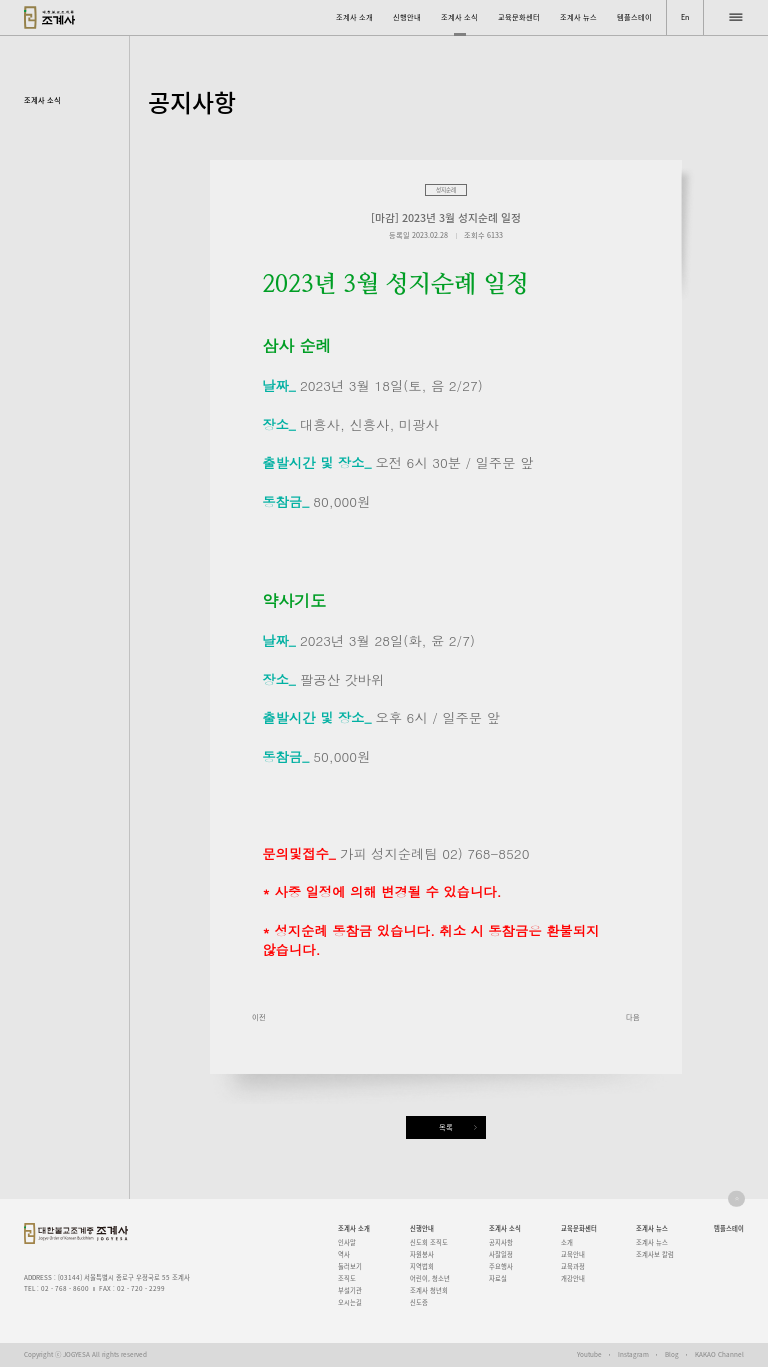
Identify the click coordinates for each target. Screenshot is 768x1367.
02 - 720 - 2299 (141, 1288)
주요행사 (501, 1266)
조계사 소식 (459, 17)
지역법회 (422, 1266)
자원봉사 (422, 1254)
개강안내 (573, 1278)
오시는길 (350, 1302)
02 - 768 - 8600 (65, 1288)
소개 (567, 1242)
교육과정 (573, 1266)
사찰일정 (501, 1254)
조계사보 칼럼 (655, 1254)
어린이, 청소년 (430, 1278)
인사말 (347, 1242)
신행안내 (407, 17)
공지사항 (501, 1242)
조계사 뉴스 (578, 17)
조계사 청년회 (429, 1290)
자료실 (498, 1278)
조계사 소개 (354, 17)
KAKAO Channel (719, 1354)
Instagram (633, 1354)
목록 (446, 1127)
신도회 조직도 (429, 1242)
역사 (344, 1254)
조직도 (347, 1278)
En (685, 17)
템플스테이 (634, 17)
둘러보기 (350, 1266)
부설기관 (350, 1290)
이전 (259, 1017)
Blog (672, 1354)
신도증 (419, 1302)
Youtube (589, 1354)
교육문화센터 (519, 17)
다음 (633, 1017)
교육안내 (573, 1254)
